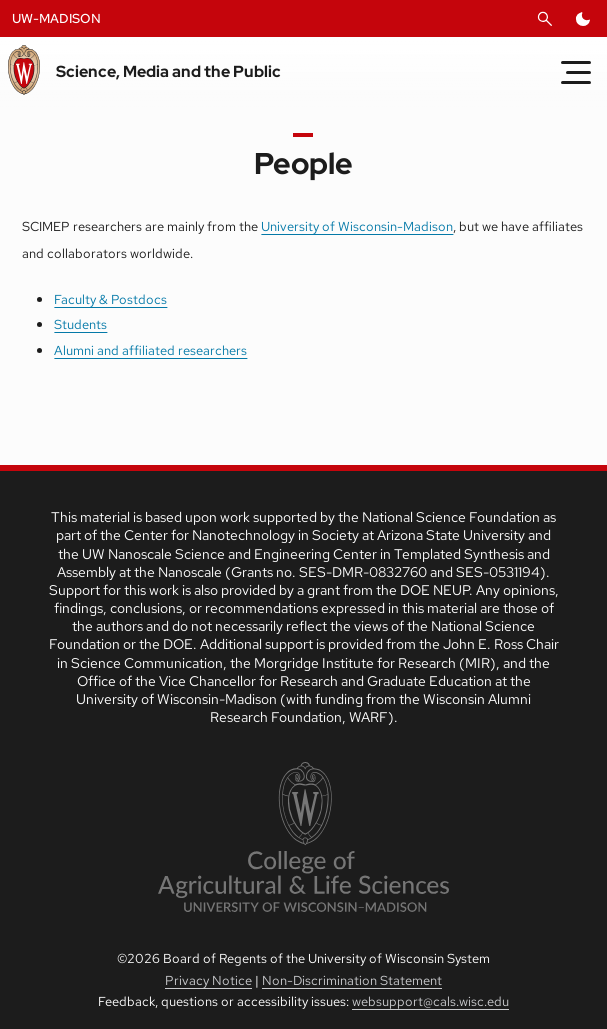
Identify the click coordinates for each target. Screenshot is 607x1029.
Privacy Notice (208, 980)
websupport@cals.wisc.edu (430, 1001)
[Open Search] (545, 19)
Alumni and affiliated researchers (150, 350)
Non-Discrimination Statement (352, 980)
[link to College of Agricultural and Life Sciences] (303, 839)
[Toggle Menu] (576, 72)
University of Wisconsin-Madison (357, 226)
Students (80, 324)
